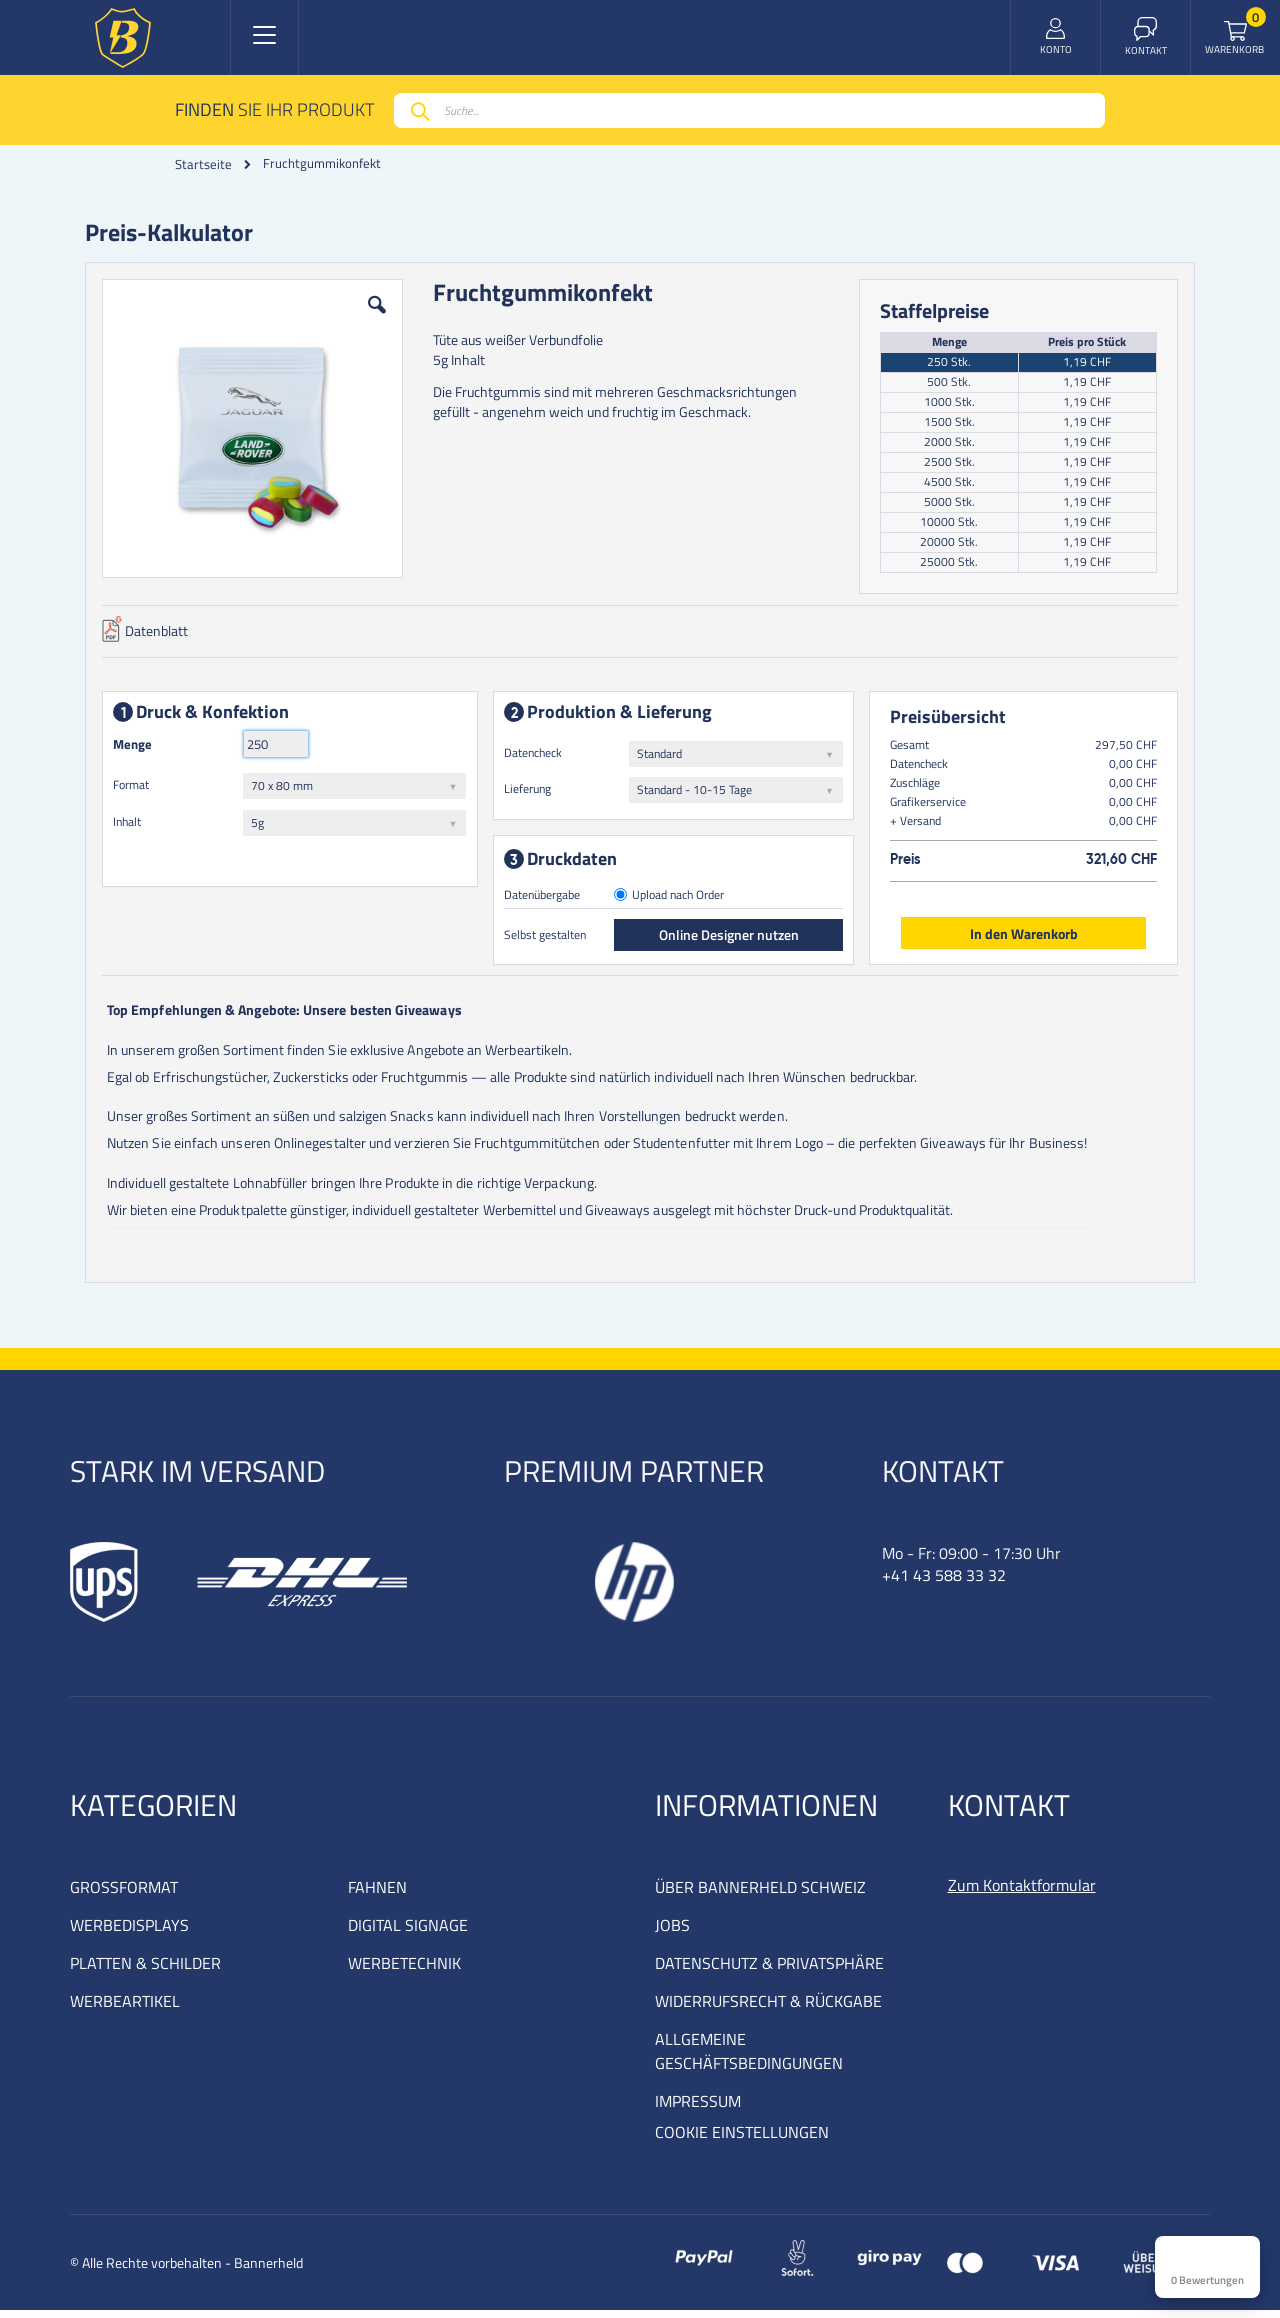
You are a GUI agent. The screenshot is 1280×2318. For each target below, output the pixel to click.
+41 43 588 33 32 (944, 1583)
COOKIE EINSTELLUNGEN (742, 2140)
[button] (379, 324)
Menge (136, 748)
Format (135, 788)
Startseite (203, 164)
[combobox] (749, 110)
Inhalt (131, 825)
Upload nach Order (679, 899)
